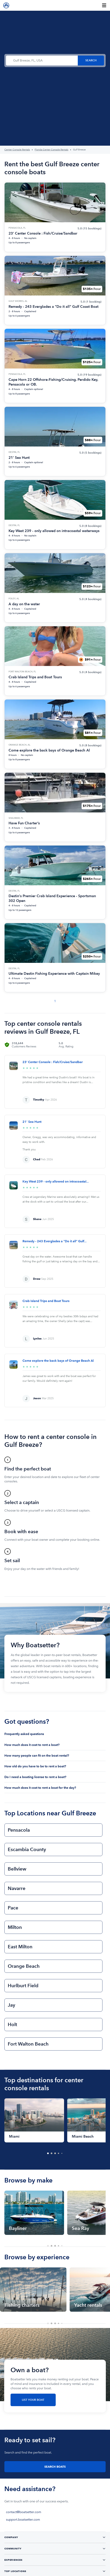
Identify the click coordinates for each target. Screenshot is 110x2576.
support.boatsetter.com (23, 2519)
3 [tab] (55, 2154)
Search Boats (55, 2466)
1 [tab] (48, 2154)
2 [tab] (52, 2154)
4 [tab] (59, 2154)
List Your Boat (33, 2400)
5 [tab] (62, 2154)
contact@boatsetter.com (23, 2512)
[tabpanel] (34, 2120)
